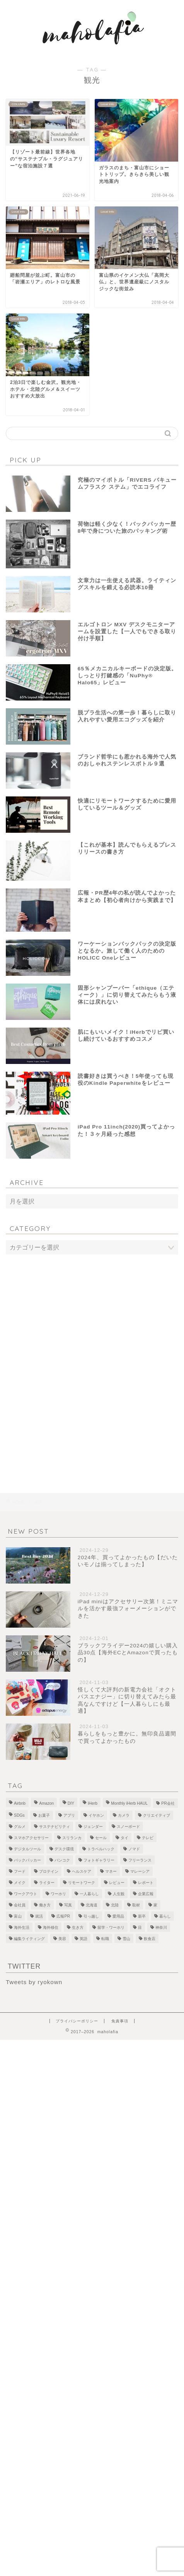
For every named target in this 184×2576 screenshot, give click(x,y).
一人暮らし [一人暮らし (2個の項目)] (89, 1894)
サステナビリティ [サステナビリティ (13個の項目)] (54, 1826)
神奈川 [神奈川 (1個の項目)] (161, 1927)
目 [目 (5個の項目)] (140, 1927)
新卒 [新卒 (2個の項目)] (142, 1916)
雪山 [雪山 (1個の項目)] (126, 1939)
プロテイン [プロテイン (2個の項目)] (48, 1871)
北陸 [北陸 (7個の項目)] (115, 1905)
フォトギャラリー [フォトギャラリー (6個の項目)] (98, 1860)
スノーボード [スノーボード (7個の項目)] (128, 1826)
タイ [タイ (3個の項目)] (124, 1838)
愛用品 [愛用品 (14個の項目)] (118, 1916)
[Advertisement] (92, 1358)
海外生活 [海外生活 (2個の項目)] (21, 1927)
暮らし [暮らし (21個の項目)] (165, 1916)
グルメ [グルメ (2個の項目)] (20, 1826)
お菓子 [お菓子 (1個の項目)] (44, 1815)
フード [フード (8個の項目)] (20, 1871)
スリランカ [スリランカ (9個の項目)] (72, 1838)
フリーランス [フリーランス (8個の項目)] (140, 1860)
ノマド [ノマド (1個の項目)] (134, 1849)
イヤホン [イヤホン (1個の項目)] (96, 1815)
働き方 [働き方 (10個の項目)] (45, 1905)
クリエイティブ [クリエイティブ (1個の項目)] (156, 1815)
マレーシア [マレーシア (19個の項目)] (140, 1871)
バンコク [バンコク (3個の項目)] (62, 1860)
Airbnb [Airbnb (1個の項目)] (20, 1803)
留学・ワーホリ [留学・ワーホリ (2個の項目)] (110, 1927)
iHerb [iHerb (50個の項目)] (92, 1803)
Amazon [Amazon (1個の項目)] (46, 1803)
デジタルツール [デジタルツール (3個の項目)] (27, 1849)
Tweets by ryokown (34, 1982)
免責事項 (119, 2021)
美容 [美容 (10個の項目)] (62, 1939)
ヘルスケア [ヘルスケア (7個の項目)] (81, 1871)
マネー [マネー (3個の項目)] (111, 1871)
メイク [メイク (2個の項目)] (20, 1882)
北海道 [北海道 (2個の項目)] (91, 1905)
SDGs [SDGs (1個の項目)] (19, 1815)
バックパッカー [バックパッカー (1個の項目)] (27, 1860)
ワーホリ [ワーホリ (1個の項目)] (58, 1894)
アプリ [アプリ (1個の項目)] (69, 1815)
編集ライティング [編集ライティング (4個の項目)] (29, 1939)
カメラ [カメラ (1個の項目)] (123, 1815)
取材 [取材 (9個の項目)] (136, 1905)
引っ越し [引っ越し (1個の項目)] (91, 1916)
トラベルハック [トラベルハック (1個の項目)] (100, 1849)
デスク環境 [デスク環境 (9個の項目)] (64, 1849)
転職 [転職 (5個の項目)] (105, 1939)
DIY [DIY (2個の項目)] (71, 1803)
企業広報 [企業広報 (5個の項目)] (145, 1894)
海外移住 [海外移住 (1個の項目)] (50, 1927)
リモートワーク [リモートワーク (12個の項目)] (81, 1882)
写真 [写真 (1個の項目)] (68, 1905)
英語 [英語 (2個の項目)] (83, 1939)
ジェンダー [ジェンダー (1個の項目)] (93, 1826)
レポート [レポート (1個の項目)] (145, 1882)
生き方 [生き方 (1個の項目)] (77, 1927)
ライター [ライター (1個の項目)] (47, 1882)
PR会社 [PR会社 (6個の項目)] (167, 1803)
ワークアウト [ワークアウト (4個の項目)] (25, 1894)
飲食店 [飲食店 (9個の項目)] (149, 1939)
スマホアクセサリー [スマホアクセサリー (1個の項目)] (31, 1838)
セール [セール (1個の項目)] (101, 1838)
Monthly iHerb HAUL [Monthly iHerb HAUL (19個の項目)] (129, 1803)
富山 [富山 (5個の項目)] (18, 1916)
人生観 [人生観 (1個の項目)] (118, 1894)
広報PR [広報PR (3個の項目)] (63, 1916)
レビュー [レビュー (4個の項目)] (116, 1882)
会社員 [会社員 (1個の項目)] (20, 1905)
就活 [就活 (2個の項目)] (39, 1916)
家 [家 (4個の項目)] (155, 1905)
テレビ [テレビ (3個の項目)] (147, 1838)
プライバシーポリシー (77, 2021)
